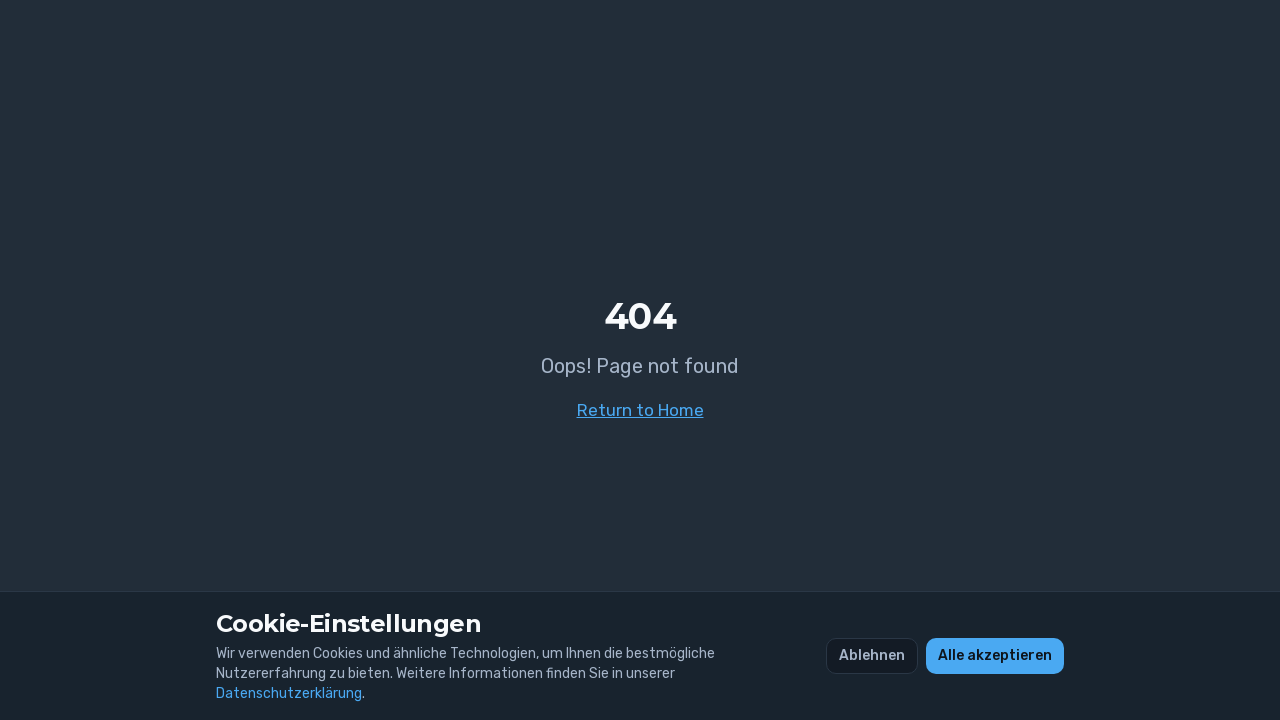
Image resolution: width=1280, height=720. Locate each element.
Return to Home (640, 410)
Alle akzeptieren (995, 656)
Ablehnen (872, 656)
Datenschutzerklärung (289, 694)
